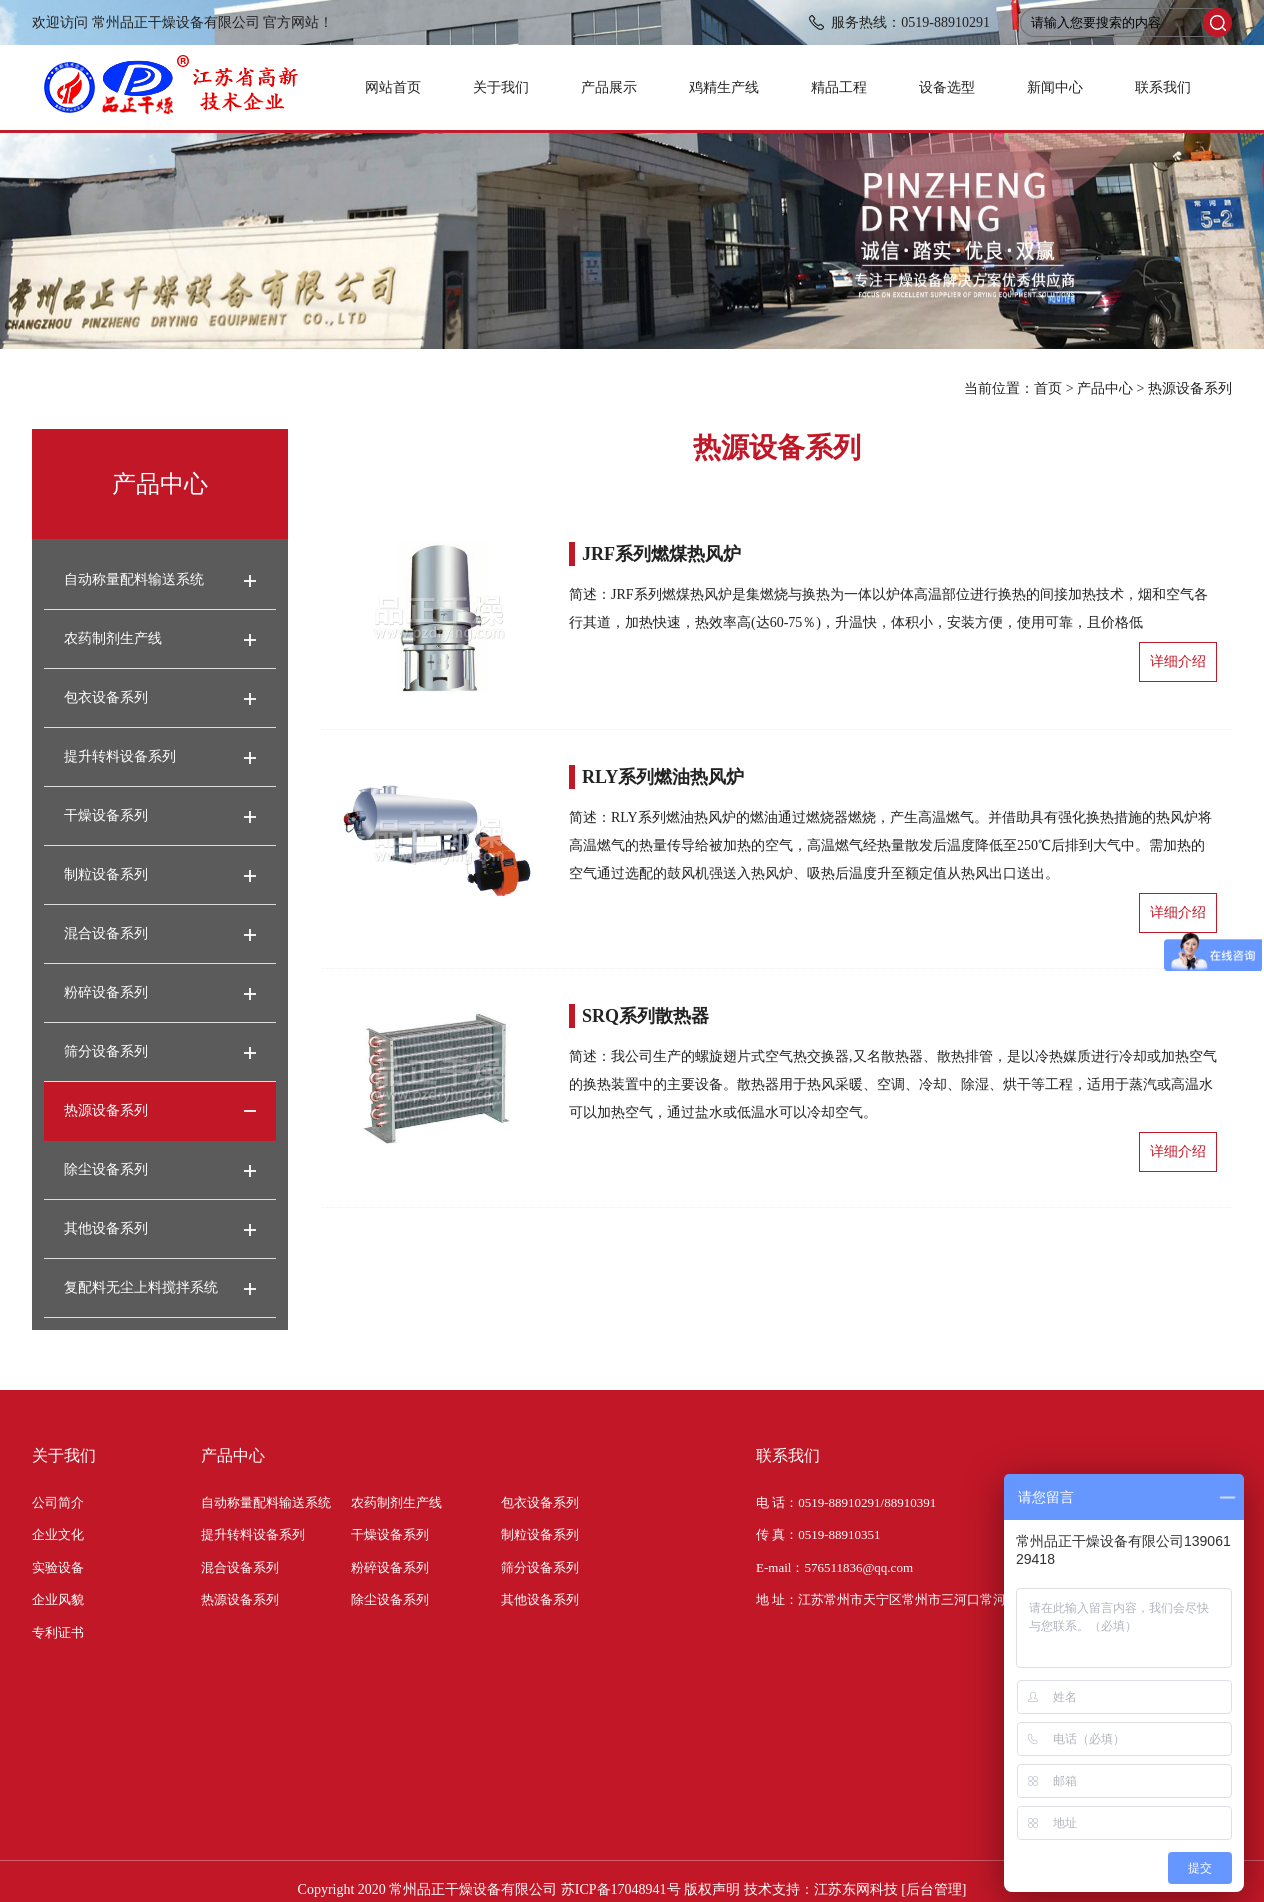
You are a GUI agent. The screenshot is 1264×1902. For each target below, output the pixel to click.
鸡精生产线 (724, 87)
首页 (1048, 388)
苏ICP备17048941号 (621, 1889)
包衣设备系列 (106, 697)
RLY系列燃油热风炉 (663, 777)
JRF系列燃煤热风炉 (661, 554)
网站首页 (393, 87)
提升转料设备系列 (120, 756)
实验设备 (58, 1567)
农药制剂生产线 (113, 638)
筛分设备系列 (106, 1051)
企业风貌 (58, 1599)
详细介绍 (1178, 661)
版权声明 (712, 1889)
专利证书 (58, 1632)
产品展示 (609, 87)
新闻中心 (1055, 87)
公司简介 (58, 1502)
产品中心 (1105, 388)
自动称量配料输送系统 (134, 579)
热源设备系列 (1190, 388)
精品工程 (839, 87)
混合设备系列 (106, 933)
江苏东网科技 (856, 1889)
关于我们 (501, 87)
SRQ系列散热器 (645, 1016)
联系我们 (1163, 87)
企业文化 (58, 1534)
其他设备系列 (106, 1228)
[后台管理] (933, 1889)
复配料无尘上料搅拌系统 (141, 1287)
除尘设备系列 (106, 1169)
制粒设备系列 (106, 874)
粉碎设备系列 (106, 992)
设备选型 (947, 87)
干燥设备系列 (106, 815)
